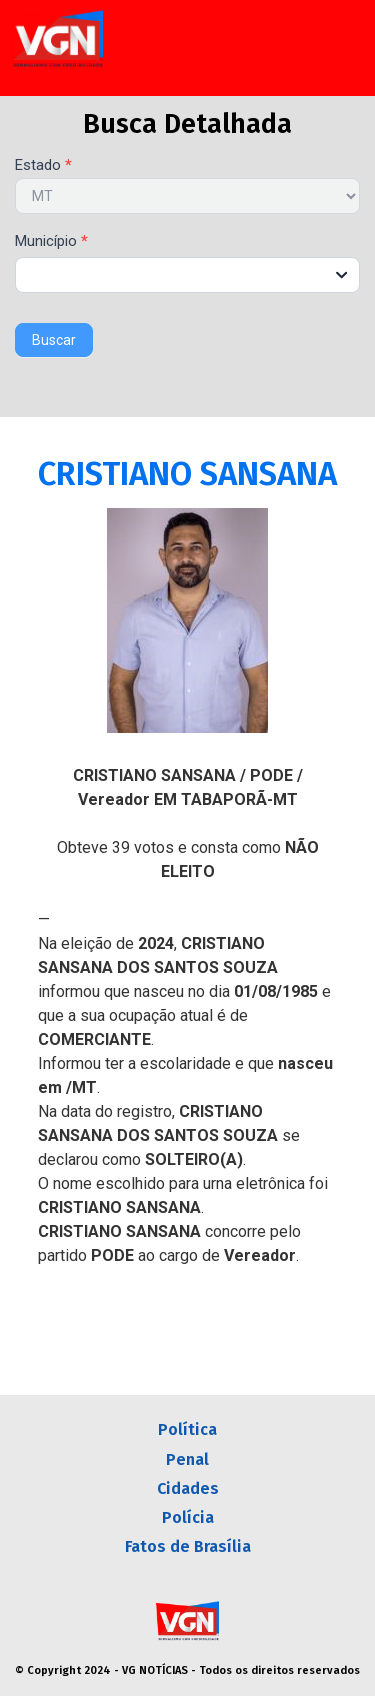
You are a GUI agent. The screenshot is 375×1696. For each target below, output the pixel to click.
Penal (187, 1459)
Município (51, 242)
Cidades (188, 1488)
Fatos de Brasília (188, 1546)
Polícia (188, 1517)
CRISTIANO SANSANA (187, 474)
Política (187, 1429)
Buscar (54, 340)
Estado (43, 166)
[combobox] (187, 275)
